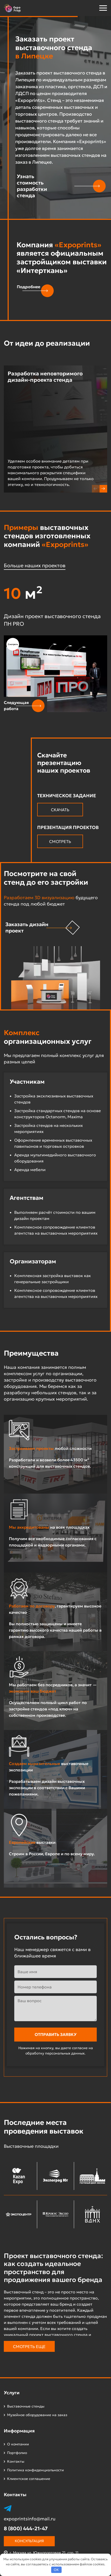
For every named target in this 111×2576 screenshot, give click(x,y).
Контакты (15, 2461)
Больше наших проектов (34, 565)
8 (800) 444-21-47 (26, 2528)
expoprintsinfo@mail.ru (29, 2519)
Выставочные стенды (25, 2406)
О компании (18, 2444)
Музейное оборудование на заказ (37, 2415)
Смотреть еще (29, 2346)
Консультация (29, 2541)
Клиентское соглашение (28, 2478)
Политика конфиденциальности (35, 2470)
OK (56, 2570)
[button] (90, 8)
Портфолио (17, 2452)
